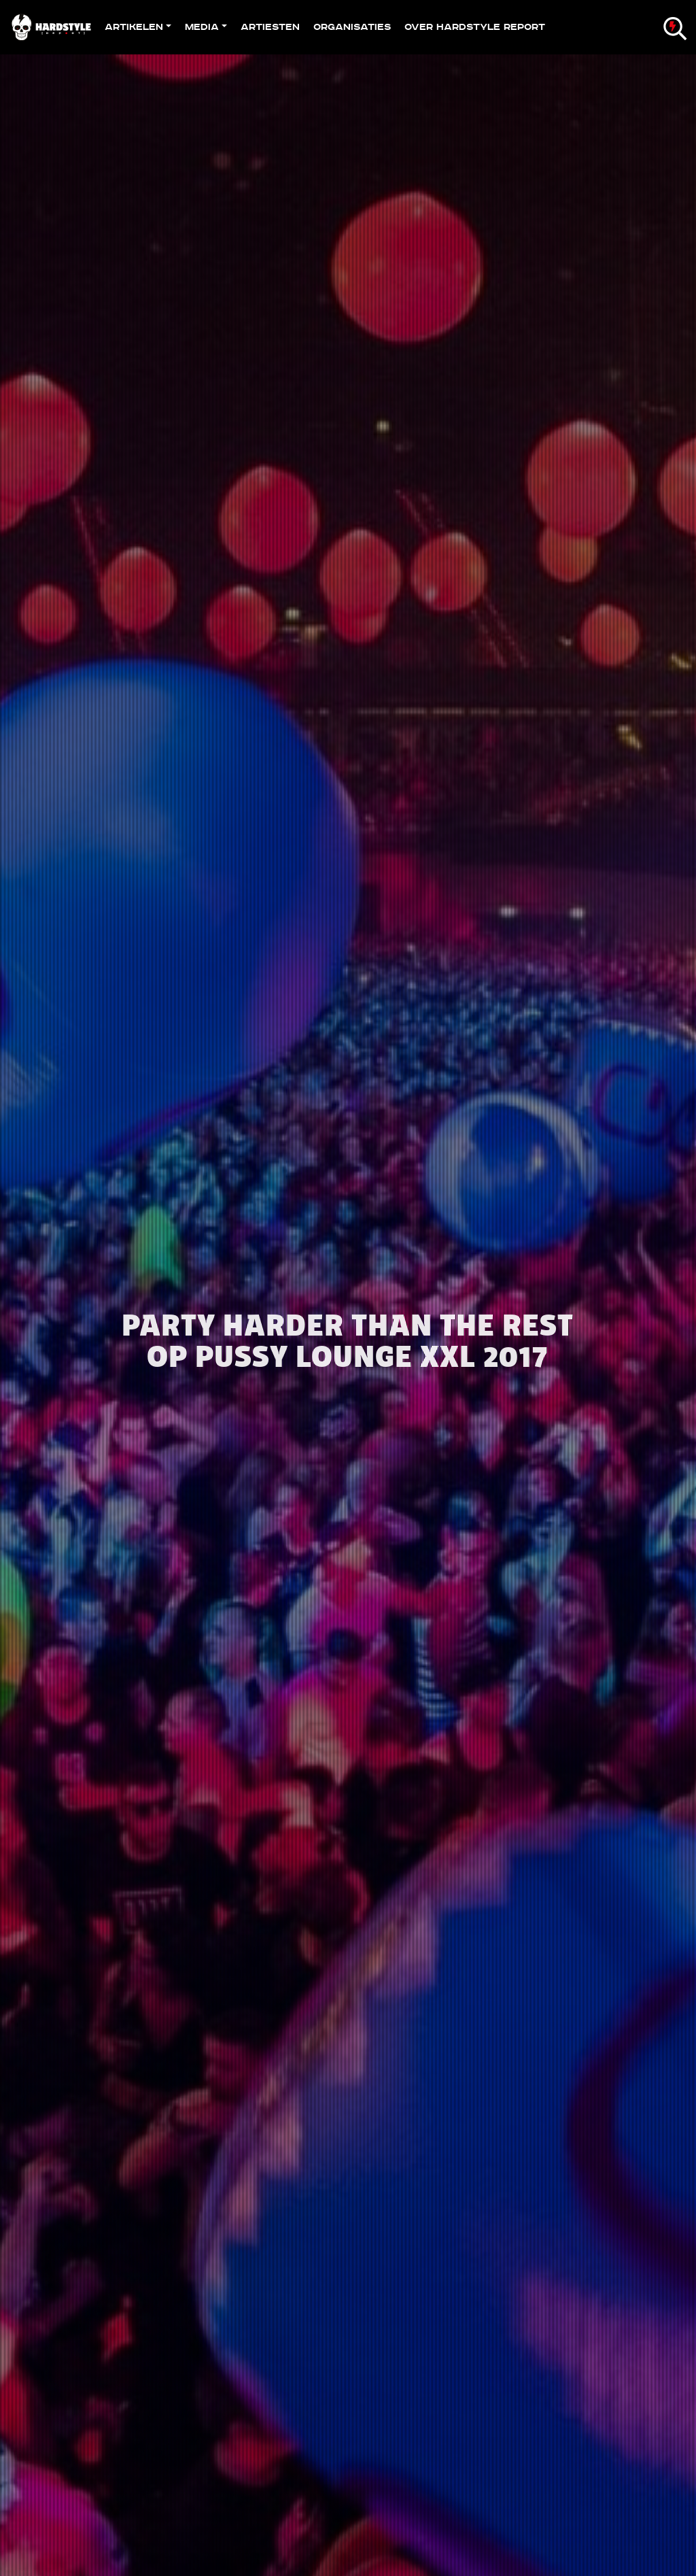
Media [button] (202, 26)
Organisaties (352, 26)
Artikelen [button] (134, 26)
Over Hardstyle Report (474, 26)
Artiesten (270, 26)
